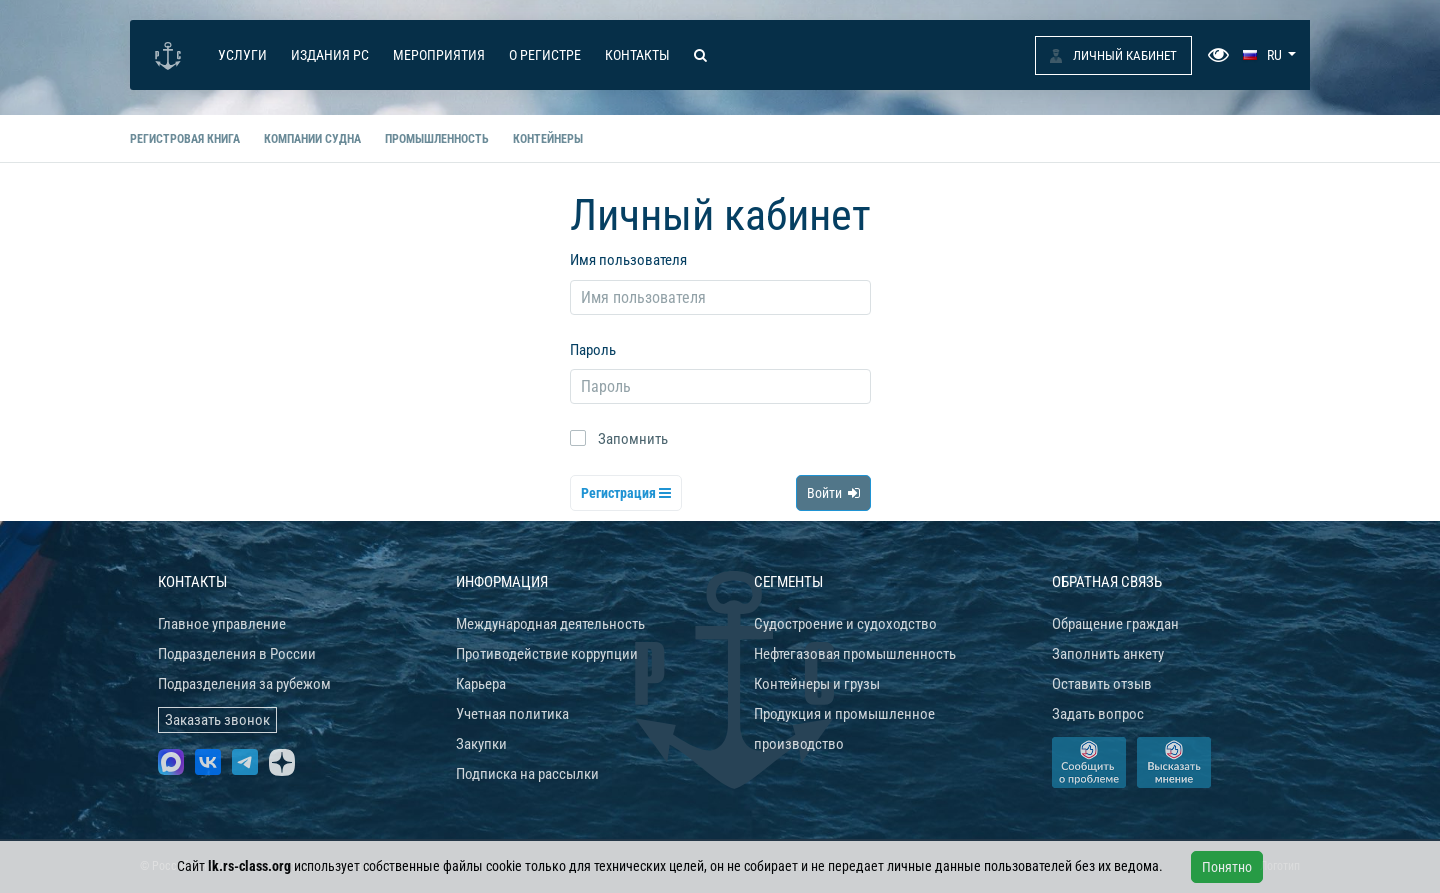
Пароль (593, 350)
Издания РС (330, 55)
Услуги (242, 55)
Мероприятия (439, 55)
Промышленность (437, 139)
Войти (833, 493)
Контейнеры (548, 139)
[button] (1269, 55)
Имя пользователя (628, 260)
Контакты (637, 55)
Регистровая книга (185, 139)
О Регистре (545, 55)
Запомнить (633, 439)
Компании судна (312, 139)
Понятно (1227, 867)
